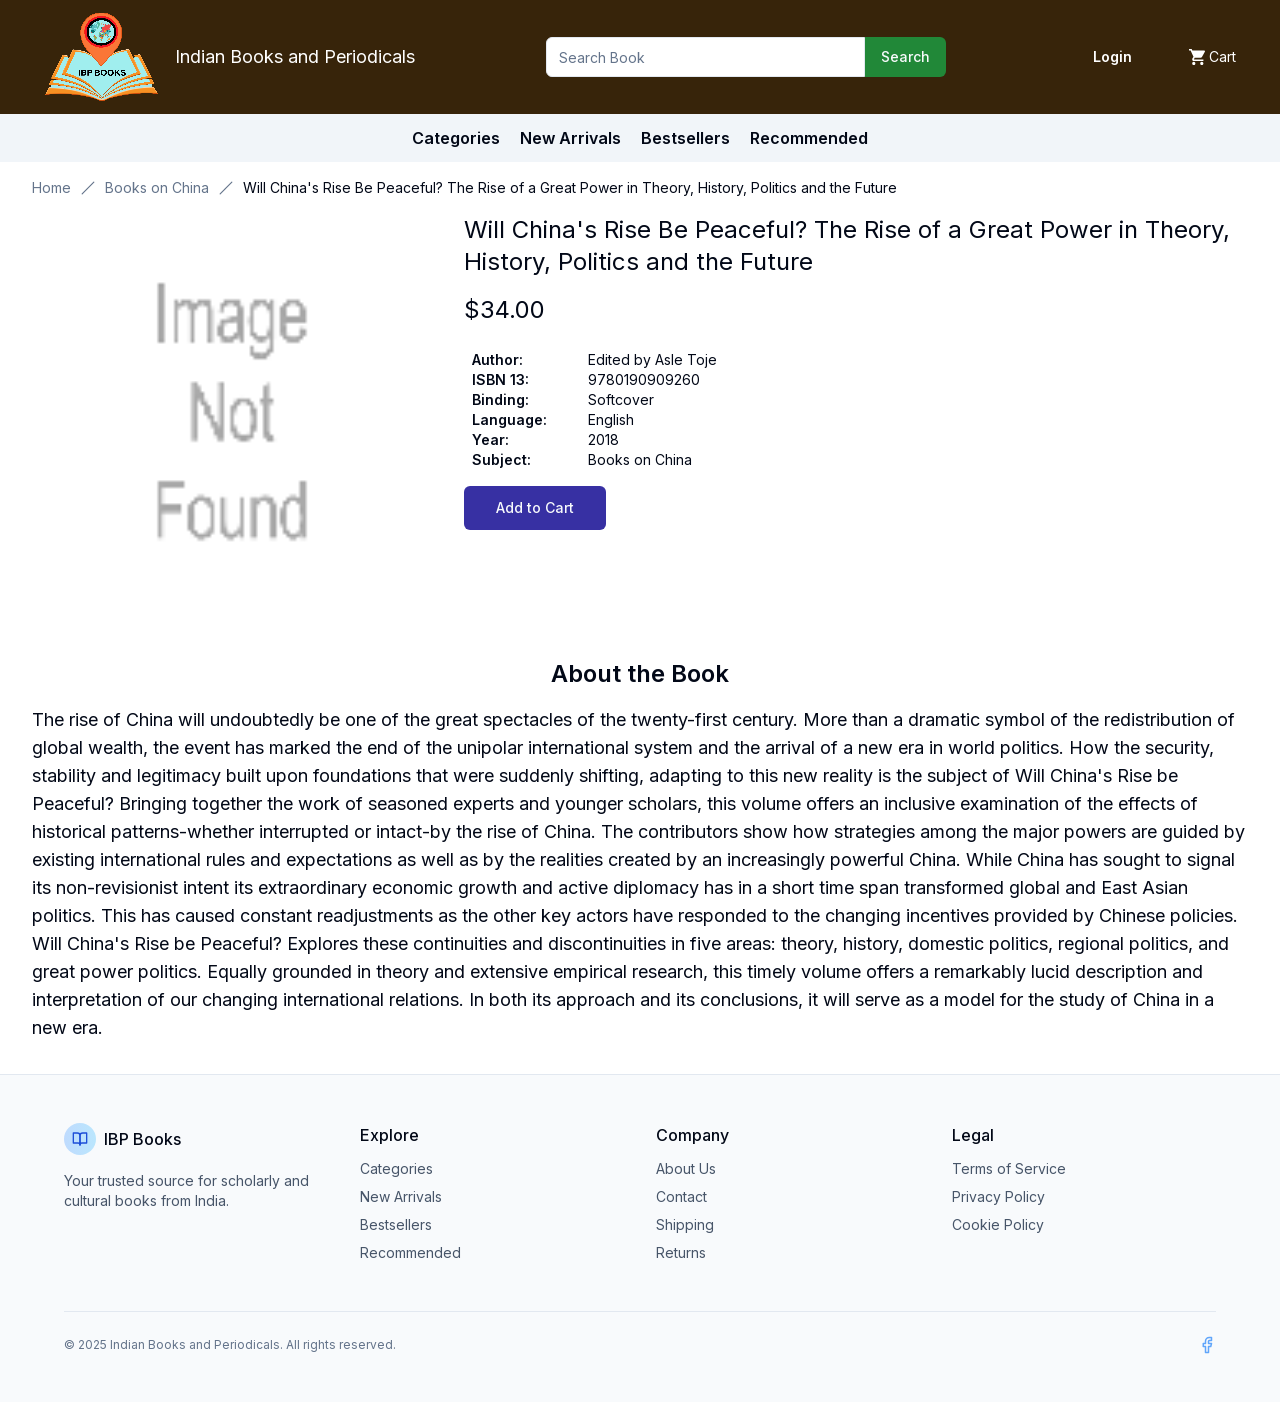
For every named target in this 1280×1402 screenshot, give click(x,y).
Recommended (410, 1252)
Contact (681, 1196)
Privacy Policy (998, 1196)
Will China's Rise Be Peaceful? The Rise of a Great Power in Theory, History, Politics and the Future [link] (570, 187)
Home (51, 187)
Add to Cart (535, 507)
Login (1112, 56)
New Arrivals (401, 1196)
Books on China (157, 187)
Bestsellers (396, 1224)
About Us (686, 1168)
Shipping (685, 1224)
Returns (681, 1252)
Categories (456, 138)
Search (905, 56)
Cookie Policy (998, 1224)
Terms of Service (1009, 1168)
